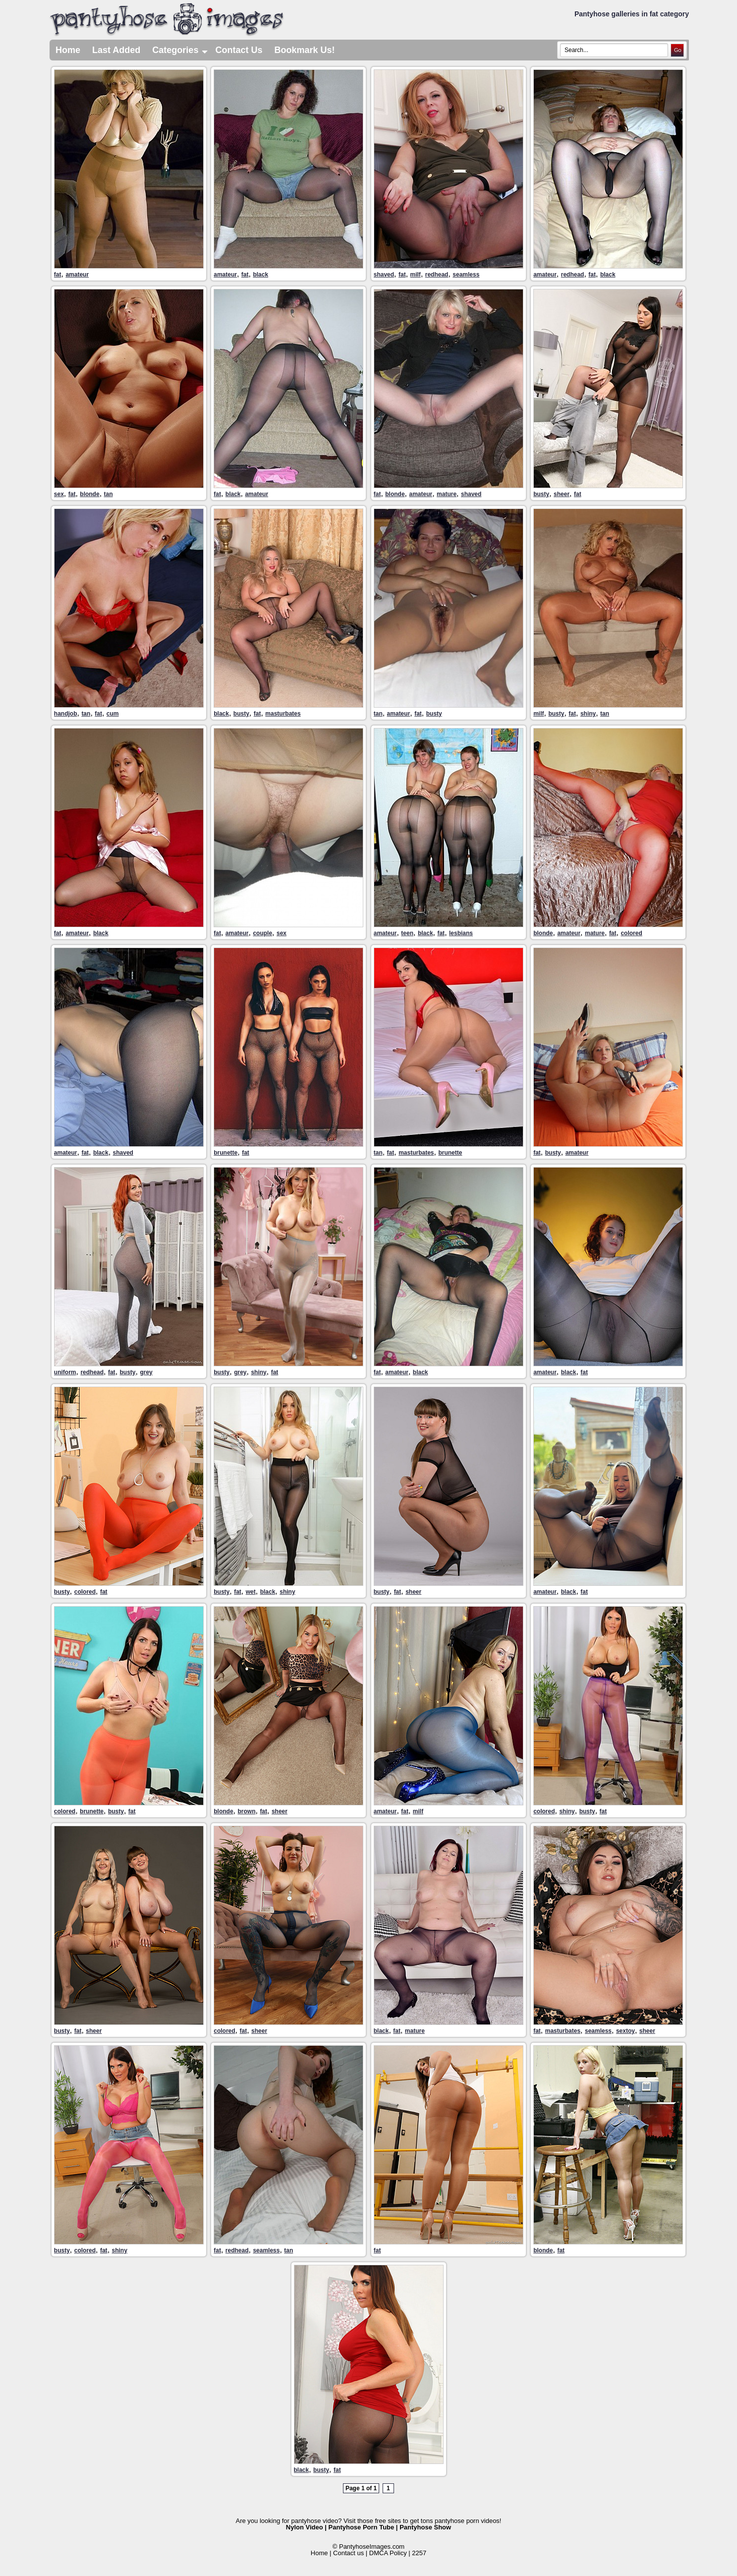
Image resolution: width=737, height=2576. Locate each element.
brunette (225, 1152)
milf (415, 274)
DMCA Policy (388, 2553)
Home (68, 50)
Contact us (348, 2553)
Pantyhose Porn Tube (362, 2527)
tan (108, 494)
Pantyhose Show (425, 2527)
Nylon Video (304, 2527)
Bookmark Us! (304, 50)
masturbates (282, 713)
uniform (65, 1372)
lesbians (461, 933)
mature (446, 494)
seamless (466, 274)
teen (407, 933)
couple (262, 933)
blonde (89, 494)
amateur (77, 274)
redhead (437, 274)
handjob (65, 713)
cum (113, 713)
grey (146, 1372)
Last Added (116, 50)
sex (59, 494)
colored (631, 933)
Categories (180, 50)
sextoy (625, 2030)
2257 (419, 2553)
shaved (384, 274)
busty (541, 494)
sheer (561, 494)
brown (246, 1811)
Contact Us (238, 50)
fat (57, 274)
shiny (588, 713)
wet (251, 1591)
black (260, 274)
